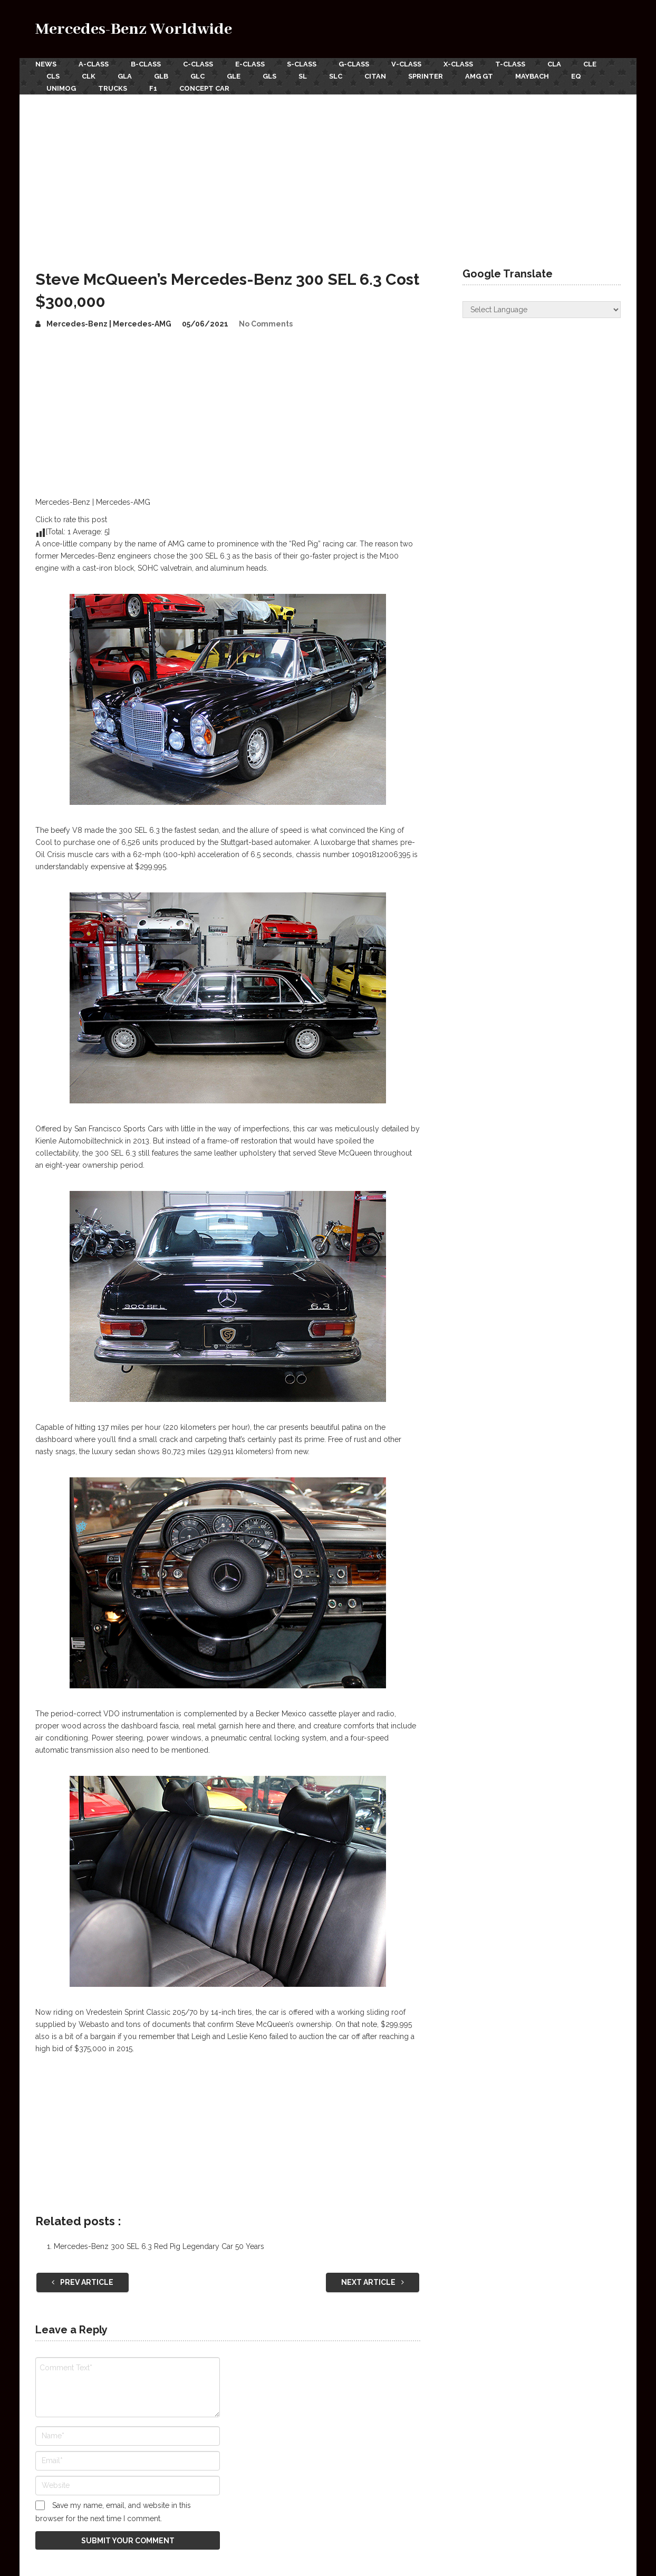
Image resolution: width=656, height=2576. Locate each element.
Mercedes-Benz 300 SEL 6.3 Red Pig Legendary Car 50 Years (159, 2246)
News (45, 64)
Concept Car (204, 88)
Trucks (112, 88)
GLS (269, 76)
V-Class (406, 64)
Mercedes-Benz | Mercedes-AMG (108, 324)
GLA (125, 76)
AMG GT (479, 76)
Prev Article (82, 2282)
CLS (53, 76)
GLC (197, 76)
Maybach (532, 76)
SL (302, 76)
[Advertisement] (328, 173)
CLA (554, 64)
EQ (576, 76)
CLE (589, 64)
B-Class (146, 64)
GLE (233, 76)
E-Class (250, 64)
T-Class (510, 64)
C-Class (198, 64)
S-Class (301, 64)
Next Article (372, 2282)
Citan (375, 76)
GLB (161, 76)
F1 (153, 88)
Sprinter (425, 76)
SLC (335, 76)
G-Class (354, 64)
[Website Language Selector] (541, 309)
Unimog (61, 88)
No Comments (266, 324)
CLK (88, 76)
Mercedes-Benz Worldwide (133, 29)
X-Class (458, 64)
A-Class (94, 64)
